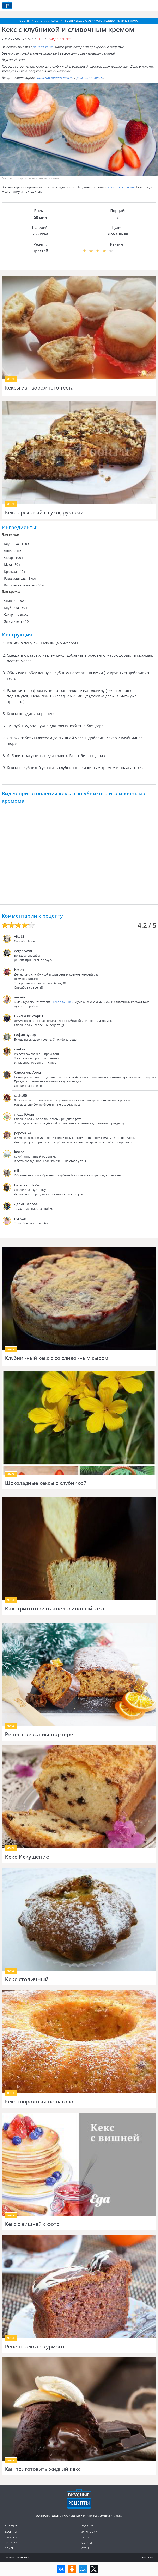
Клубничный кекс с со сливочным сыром (56, 1358)
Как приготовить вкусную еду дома (7, 5)
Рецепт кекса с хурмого (34, 2346)
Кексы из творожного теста (39, 388)
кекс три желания (121, 187)
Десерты (11, 2531)
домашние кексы (90, 77)
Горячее (87, 2526)
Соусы (9, 2548)
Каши (85, 2537)
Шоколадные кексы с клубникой (46, 1483)
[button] (152, 5)
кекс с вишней (63, 1002)
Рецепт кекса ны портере (39, 1734)
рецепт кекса (42, 47)
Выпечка (11, 2526)
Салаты (86, 2542)
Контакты (147, 2557)
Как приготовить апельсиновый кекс (55, 1608)
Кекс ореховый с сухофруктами (44, 512)
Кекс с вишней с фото (32, 2224)
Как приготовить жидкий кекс (42, 2469)
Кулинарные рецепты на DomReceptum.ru (79, 2499)
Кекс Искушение (27, 1857)
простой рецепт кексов (55, 77)
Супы (85, 2548)
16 (40, 39)
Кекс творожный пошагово (39, 2101)
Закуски (11, 2537)
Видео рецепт (60, 39)
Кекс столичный (27, 1979)
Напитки (11, 2542)
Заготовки (89, 2531)
